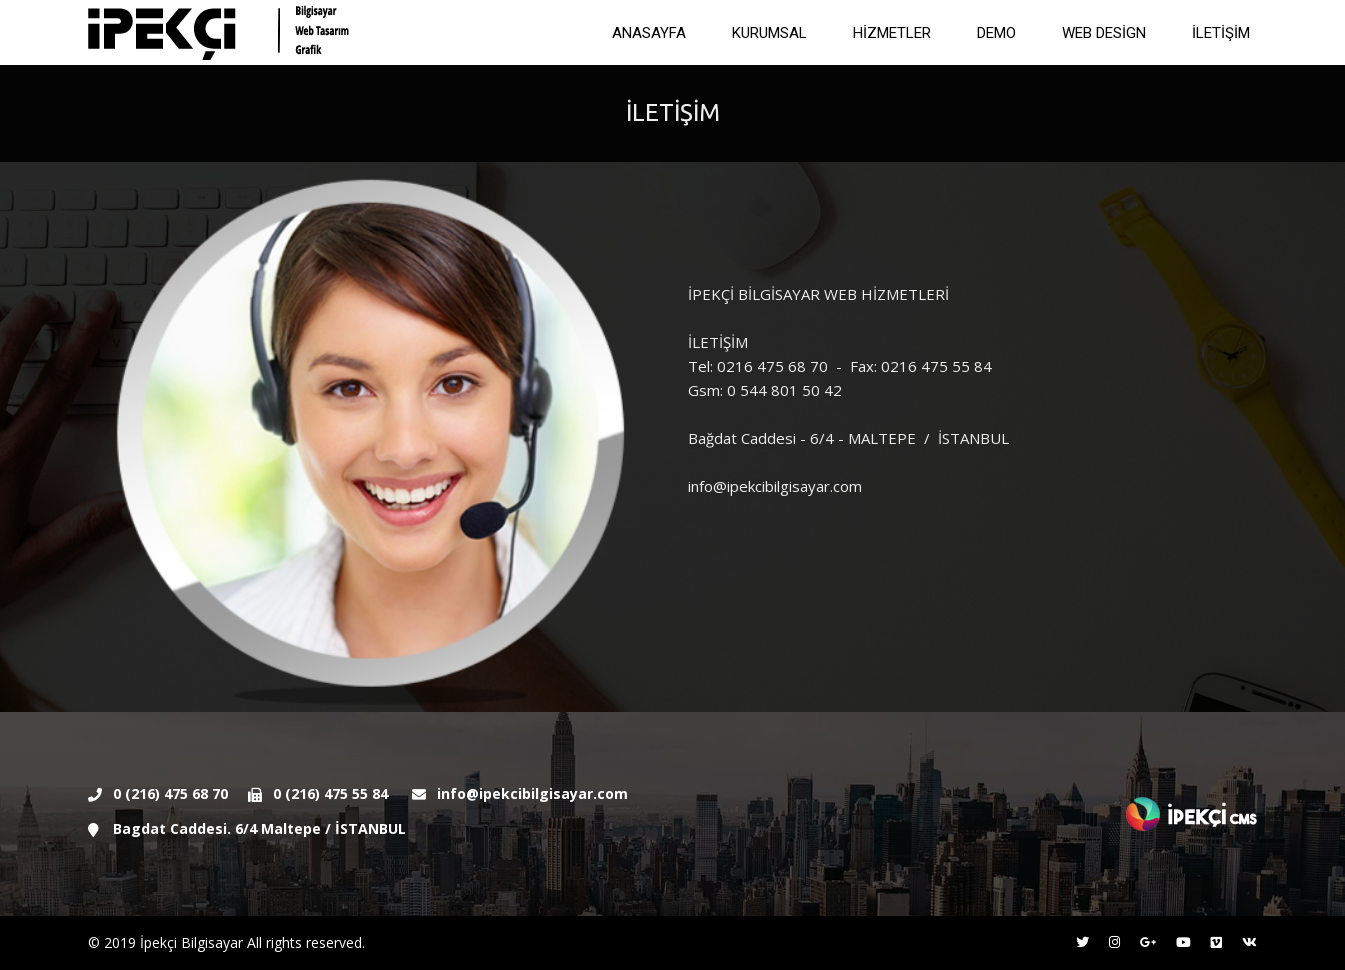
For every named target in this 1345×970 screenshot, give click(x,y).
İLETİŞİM (1221, 33)
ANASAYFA (649, 33)
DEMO (996, 33)
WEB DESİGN (1104, 33)
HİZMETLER (892, 33)
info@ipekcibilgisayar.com (532, 793)
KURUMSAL (769, 33)
